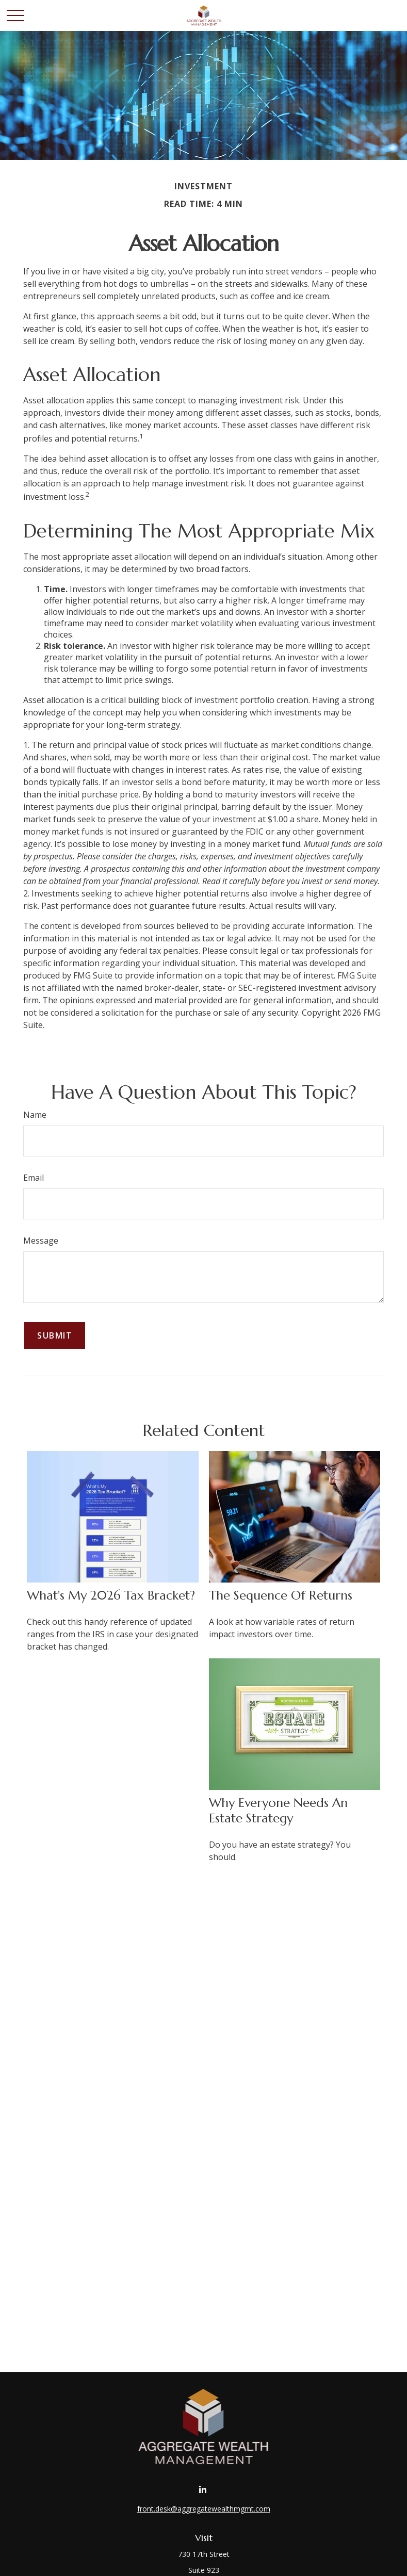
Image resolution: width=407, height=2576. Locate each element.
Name (34, 1114)
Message (40, 1240)
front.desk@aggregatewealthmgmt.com (203, 2509)
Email (33, 1177)
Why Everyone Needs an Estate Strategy (278, 1810)
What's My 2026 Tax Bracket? (111, 1595)
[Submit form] (54, 1335)
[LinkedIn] (202, 2490)
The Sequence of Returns (280, 1595)
